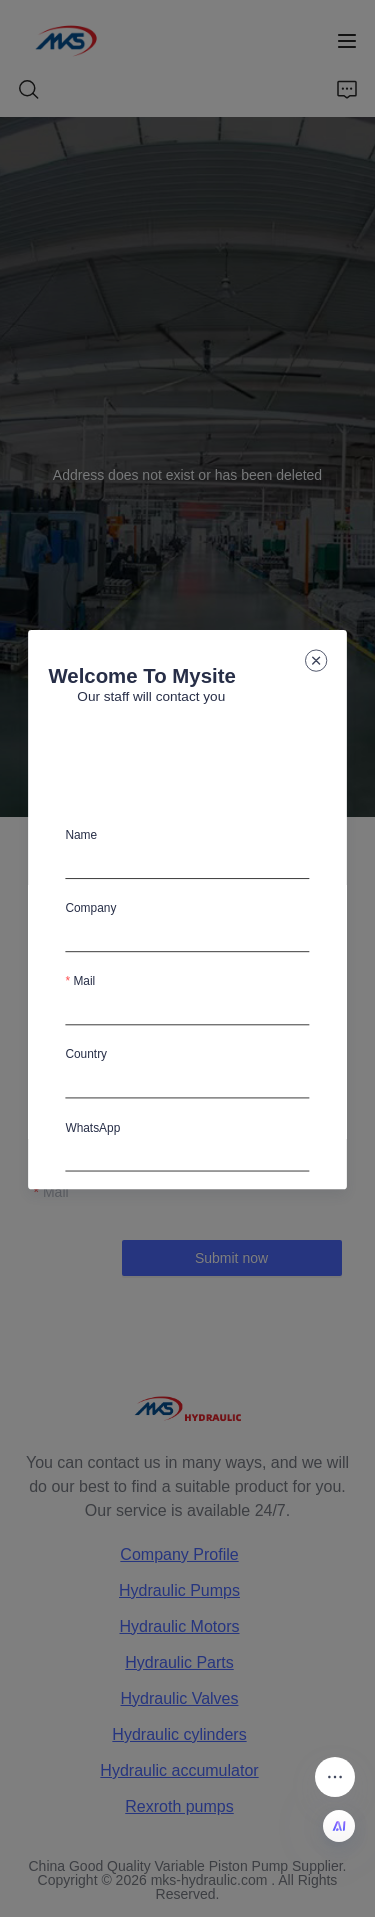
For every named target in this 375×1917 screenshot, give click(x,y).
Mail (85, 981)
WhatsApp (93, 1127)
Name (82, 835)
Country (87, 1054)
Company (91, 908)
